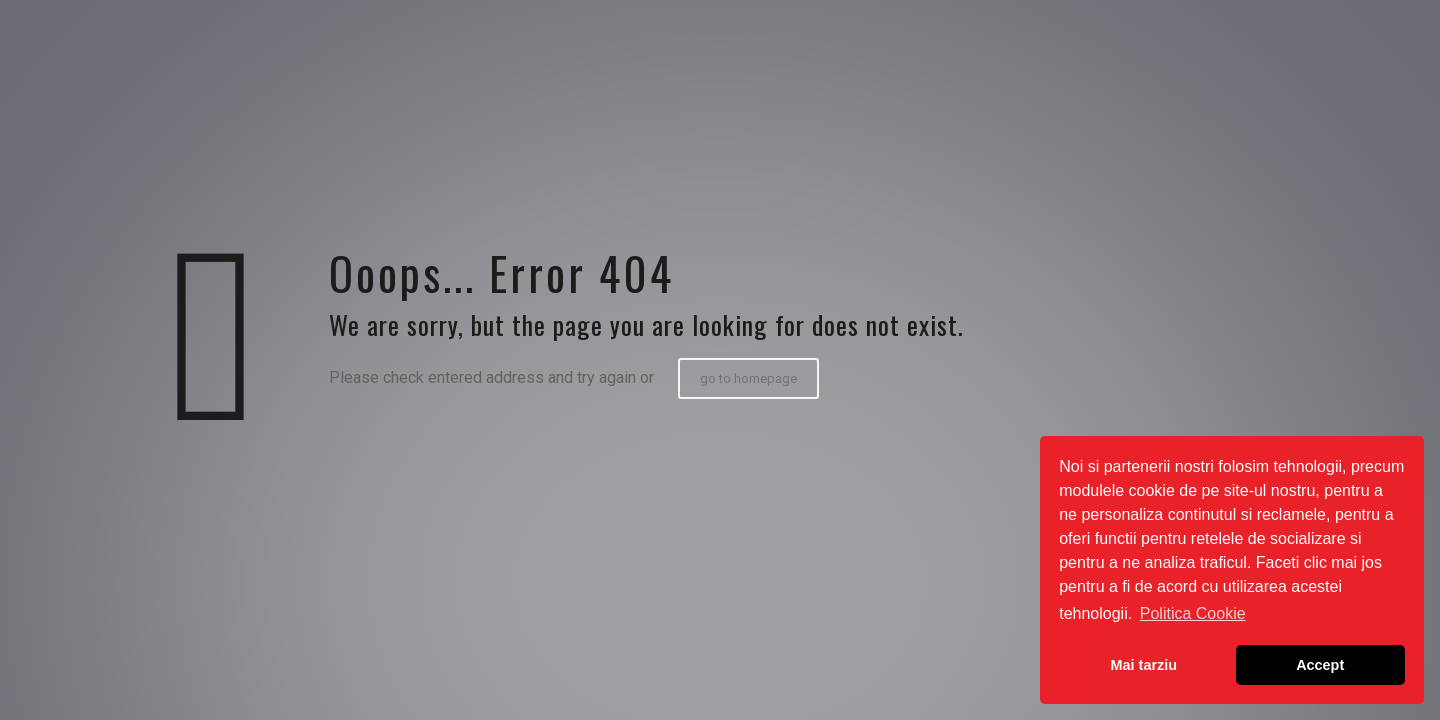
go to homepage (748, 378)
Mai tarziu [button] (1144, 665)
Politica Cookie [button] (1193, 613)
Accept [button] (1320, 665)
